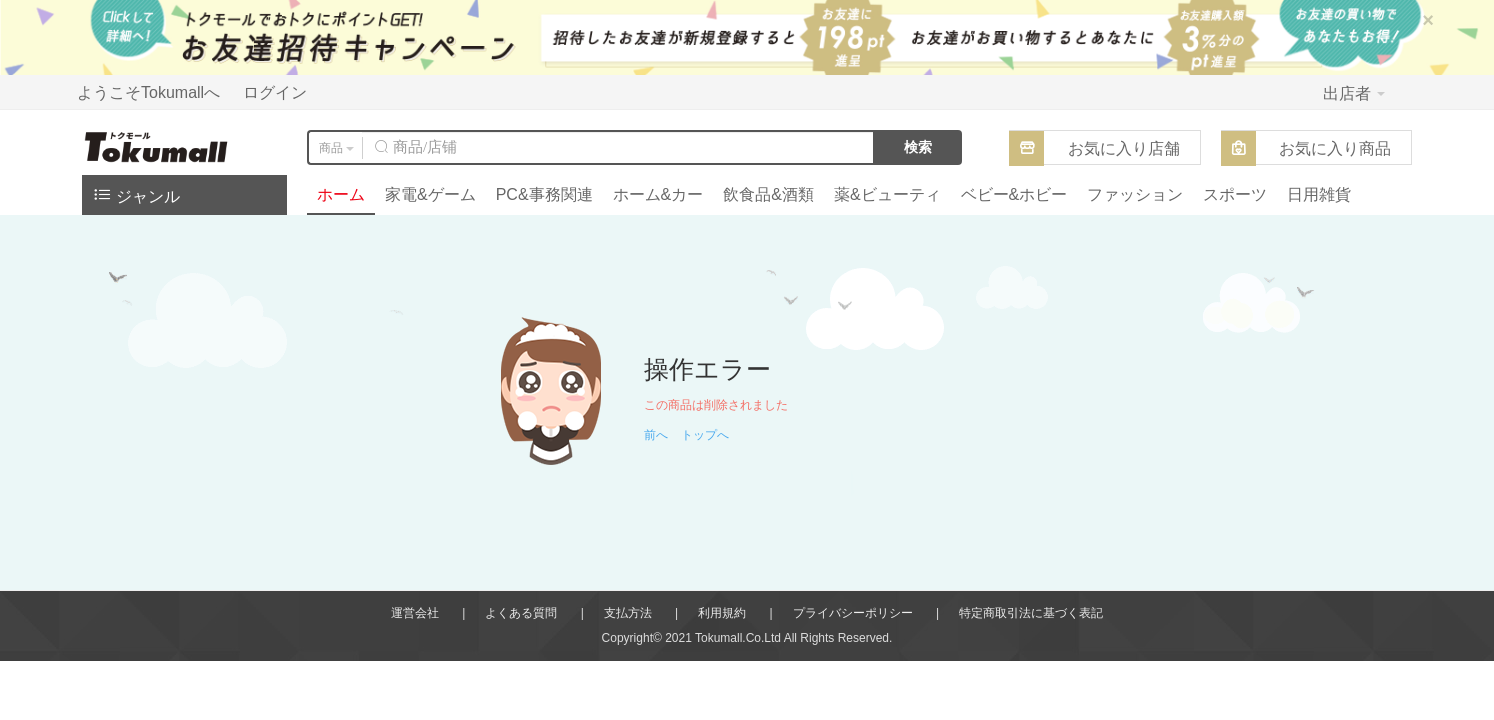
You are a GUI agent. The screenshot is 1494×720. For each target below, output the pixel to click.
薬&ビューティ (887, 194)
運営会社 (415, 613)
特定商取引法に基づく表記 (1031, 613)
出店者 (1354, 93)
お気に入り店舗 (1124, 148)
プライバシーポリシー (853, 613)
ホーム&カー (658, 194)
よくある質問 (521, 613)
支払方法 (628, 613)
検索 (918, 147)
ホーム (341, 194)
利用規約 (722, 613)
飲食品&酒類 (768, 194)
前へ (656, 435)
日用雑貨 (1319, 194)
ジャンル (136, 194)
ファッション (1135, 194)
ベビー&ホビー (1014, 194)
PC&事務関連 (544, 194)
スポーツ (1235, 194)
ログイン (275, 92)
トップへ (705, 435)
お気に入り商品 (1335, 148)
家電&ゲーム (430, 194)
